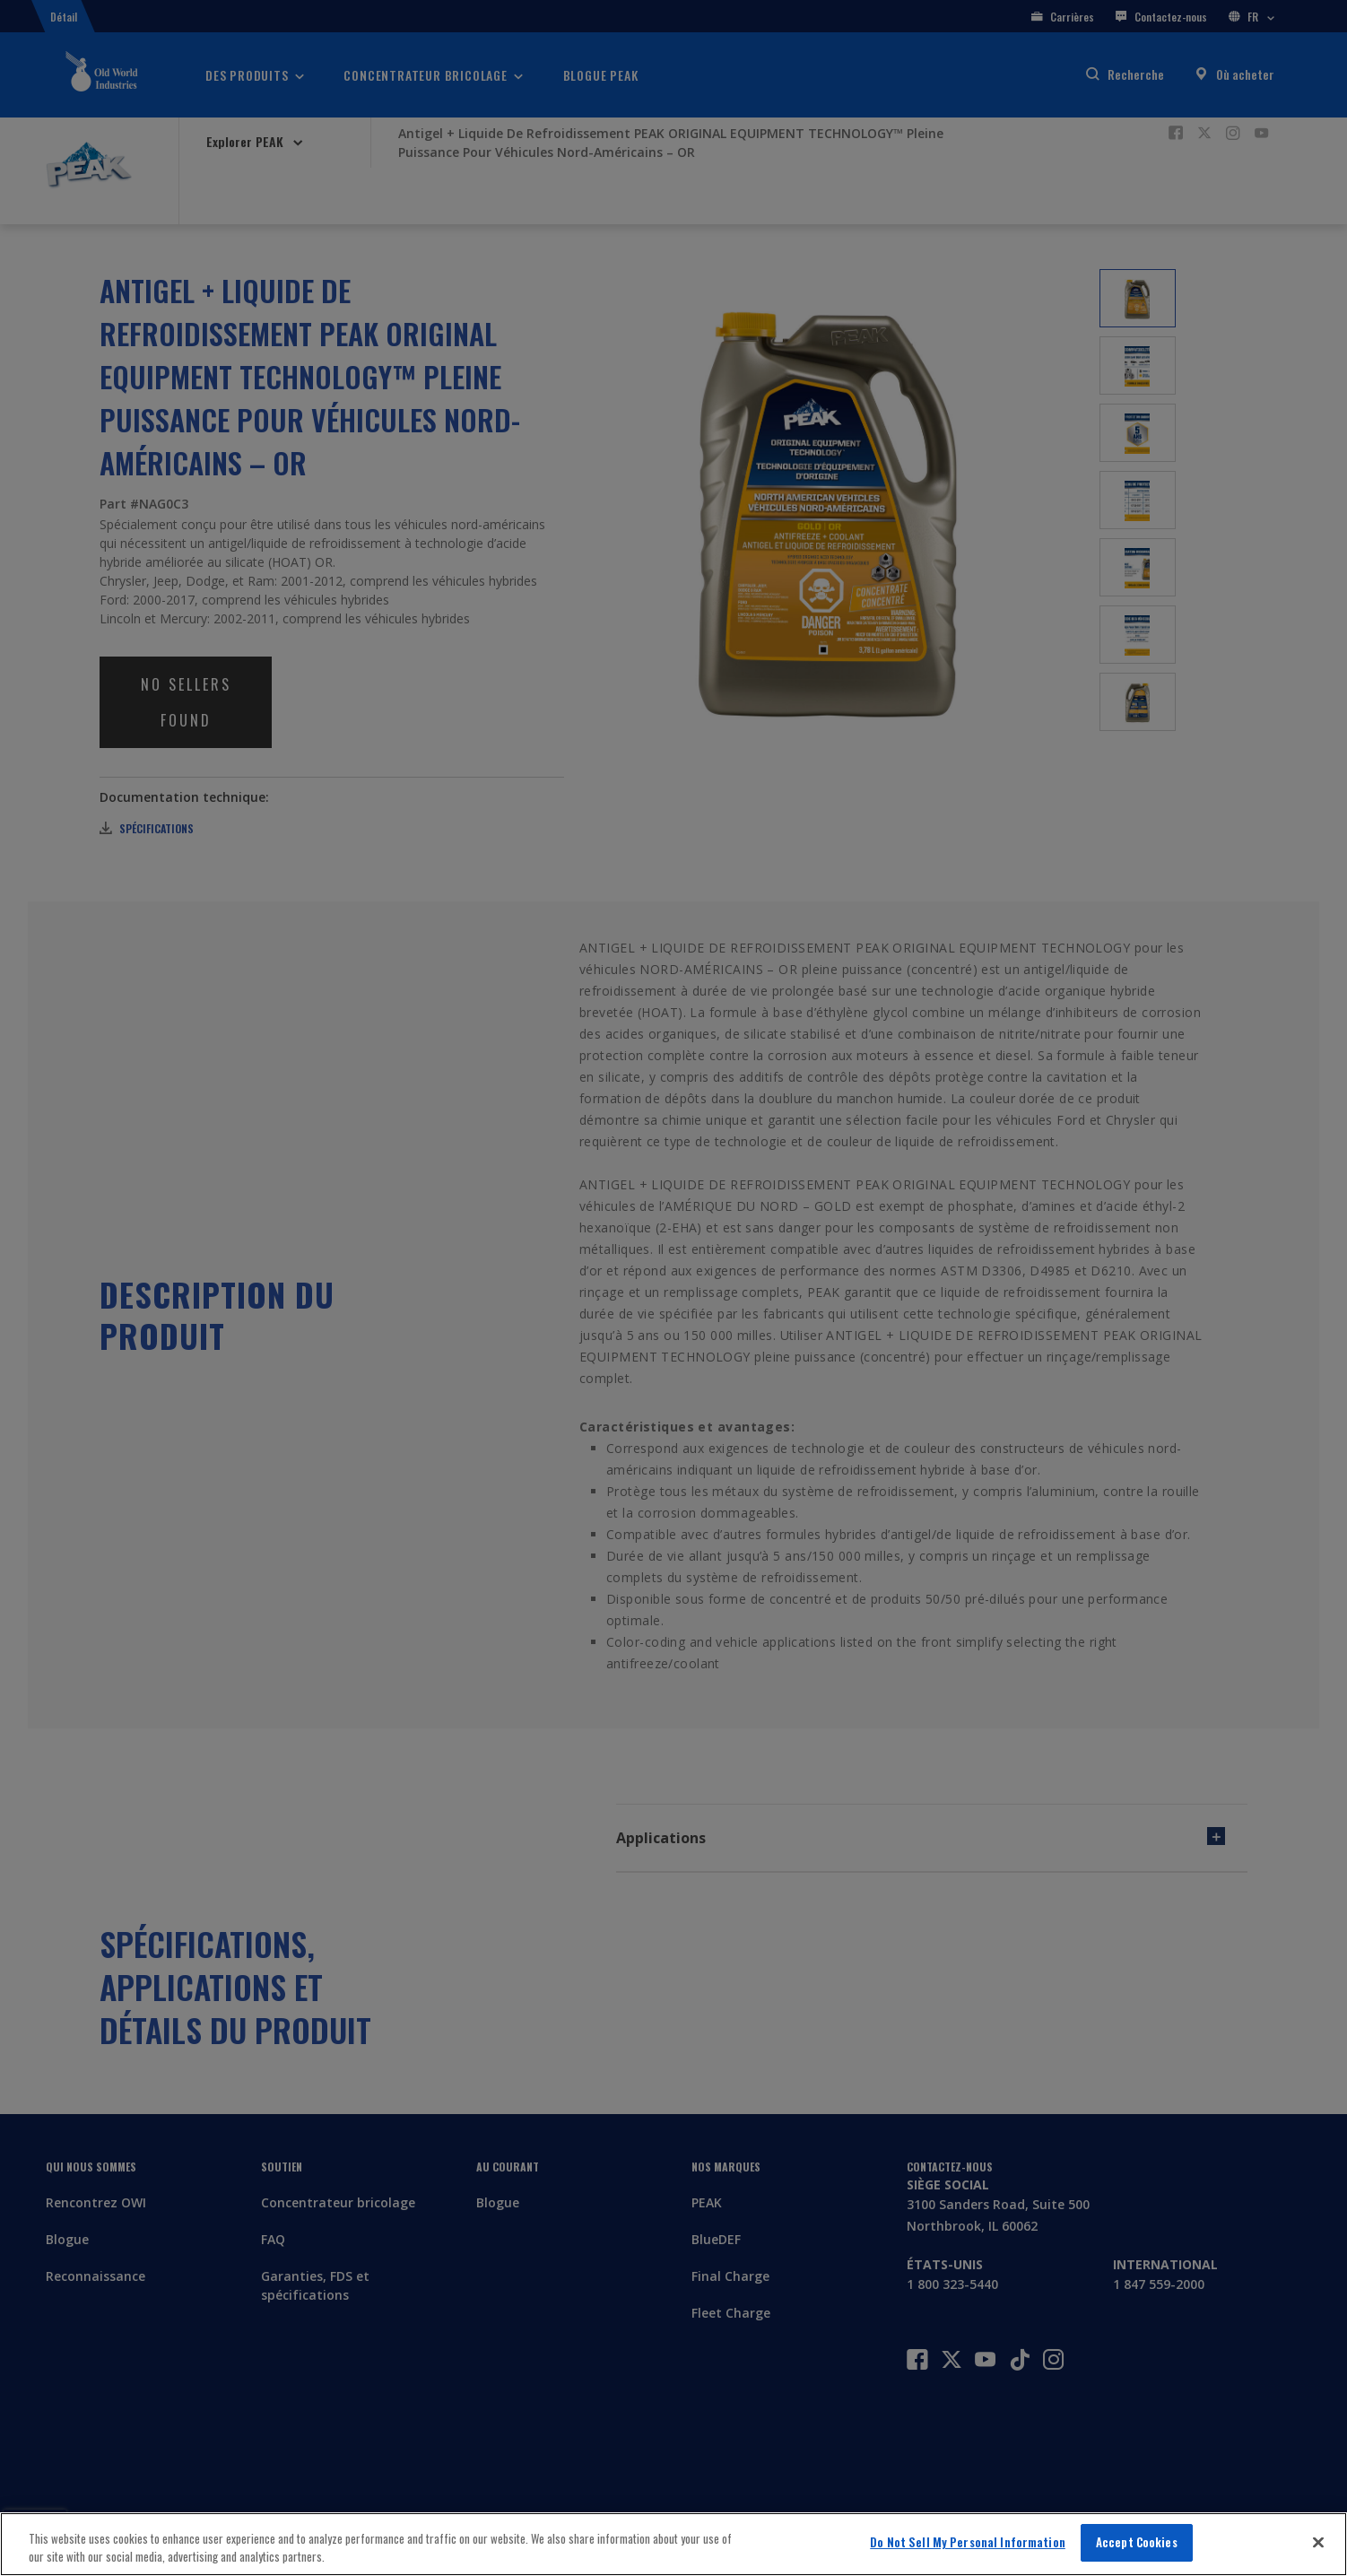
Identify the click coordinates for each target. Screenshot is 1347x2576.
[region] (673, 2544)
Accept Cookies (1137, 2542)
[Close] (1318, 2542)
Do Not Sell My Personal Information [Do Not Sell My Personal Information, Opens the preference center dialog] (967, 2542)
